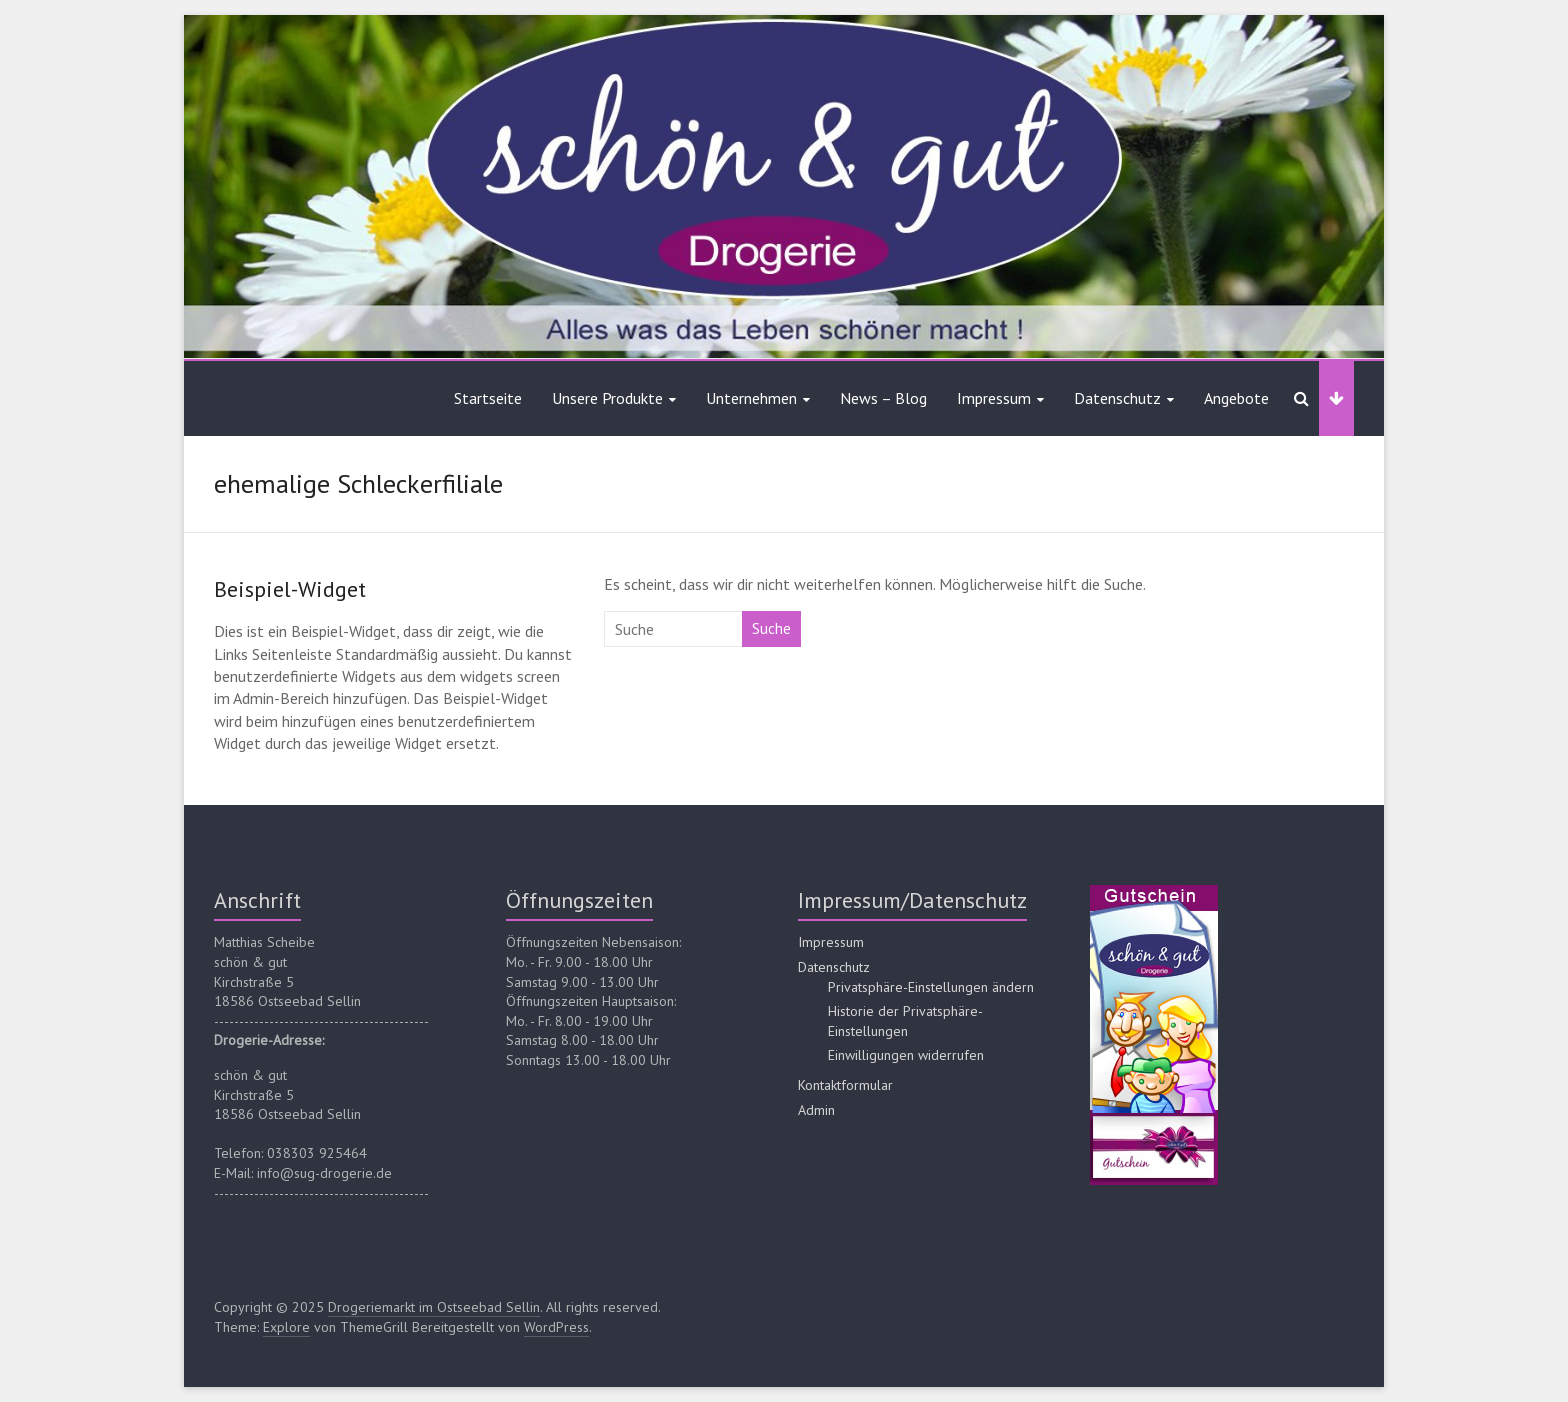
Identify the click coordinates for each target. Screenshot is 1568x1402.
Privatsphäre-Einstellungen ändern (931, 987)
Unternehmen (751, 398)
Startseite (488, 398)
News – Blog (883, 398)
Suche (771, 628)
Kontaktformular (845, 1085)
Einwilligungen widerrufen (906, 1055)
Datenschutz (1117, 398)
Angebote (1236, 398)
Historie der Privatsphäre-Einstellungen (905, 1021)
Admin (816, 1110)
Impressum (994, 398)
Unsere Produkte (607, 398)
